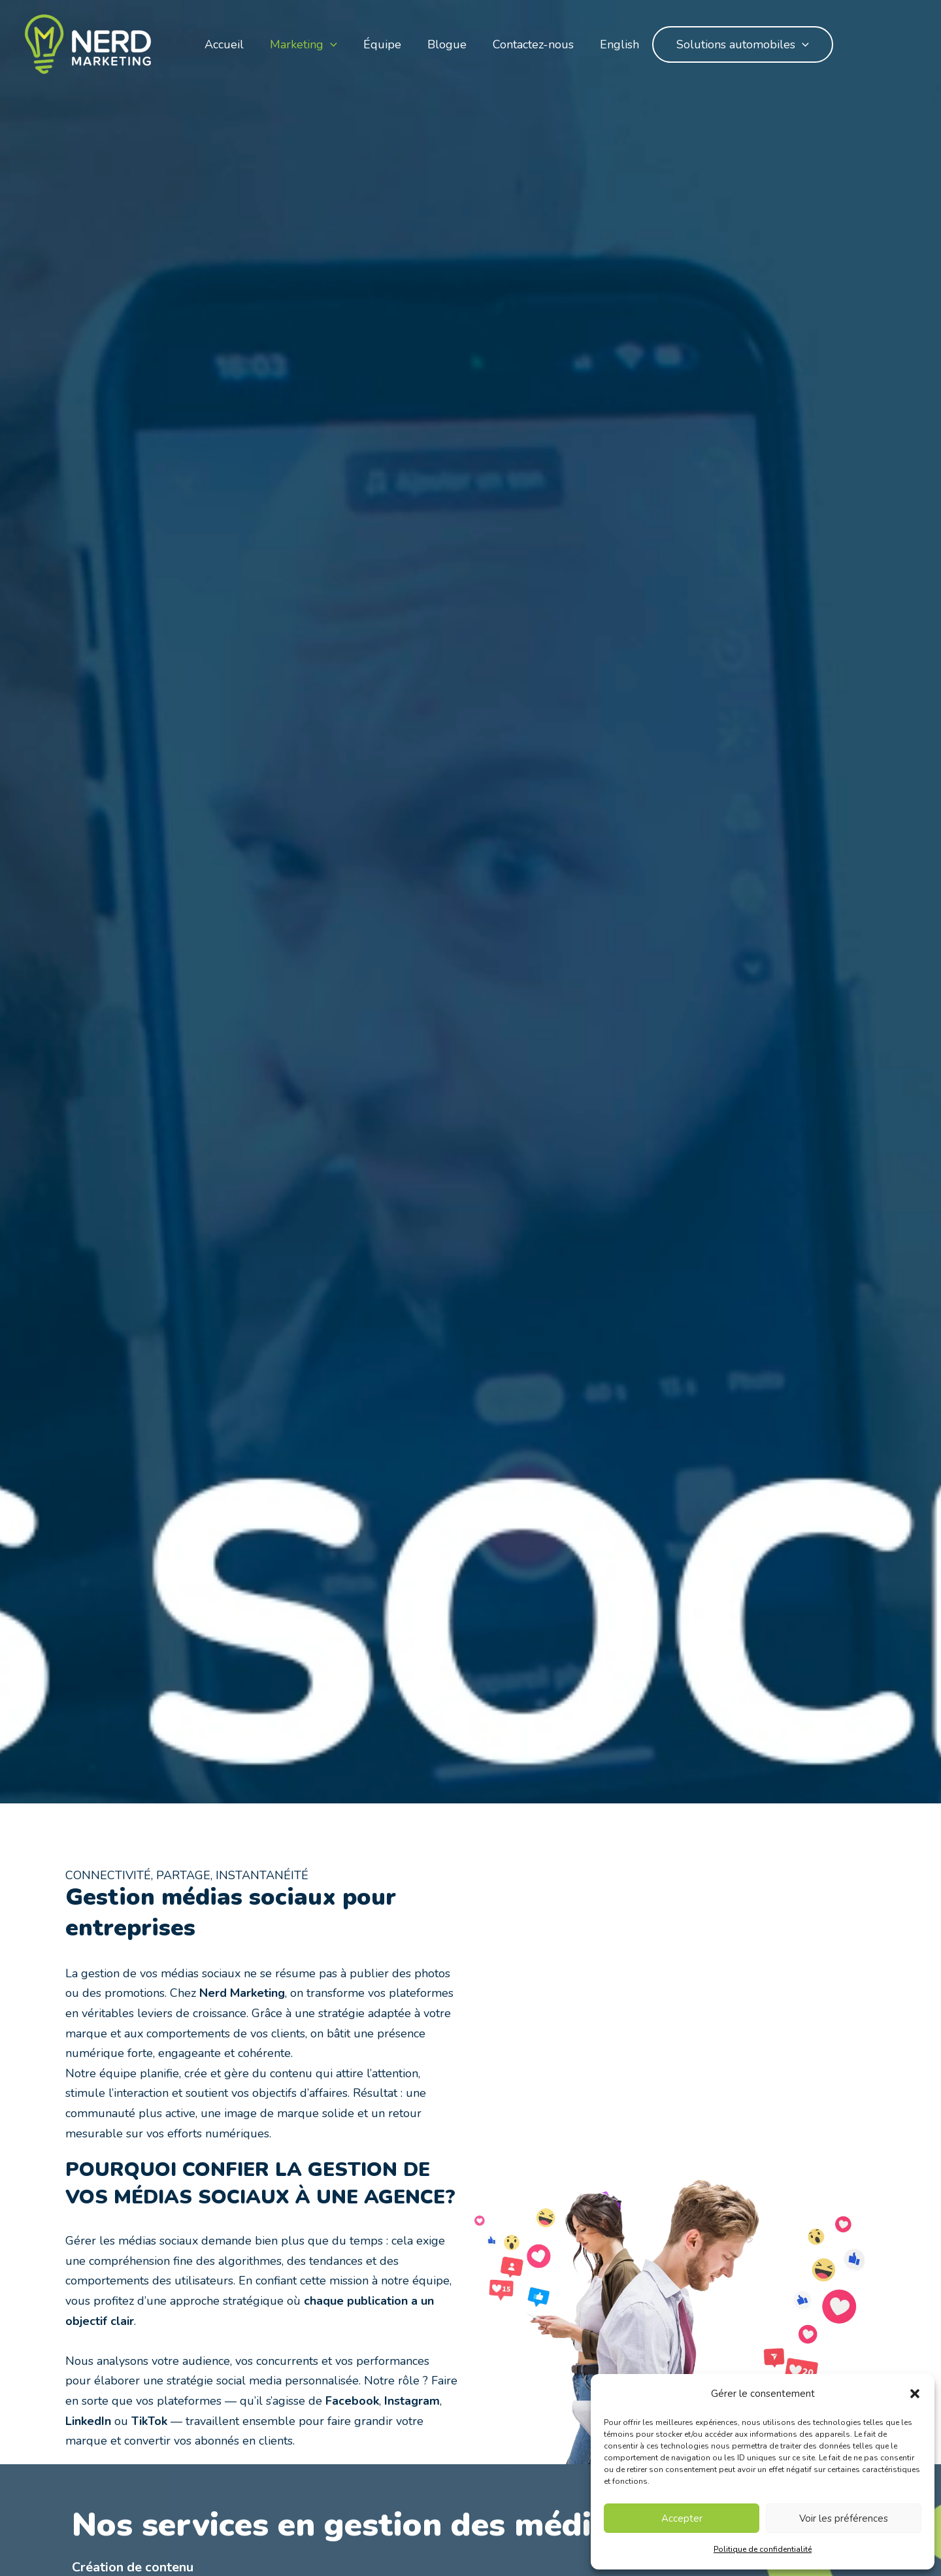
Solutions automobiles (742, 44)
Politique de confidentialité (763, 2549)
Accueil (224, 44)
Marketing (303, 44)
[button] (914, 2393)
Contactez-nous (533, 44)
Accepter (681, 2518)
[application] (330, 44)
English (619, 44)
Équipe (382, 44)
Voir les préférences (843, 2518)
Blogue (447, 44)
